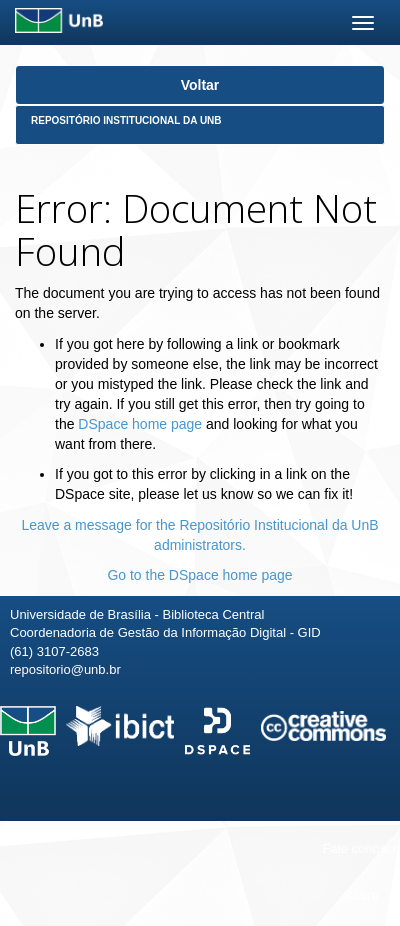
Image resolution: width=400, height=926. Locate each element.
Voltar (200, 85)
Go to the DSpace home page (199, 575)
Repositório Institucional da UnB (126, 120)
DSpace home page (140, 424)
